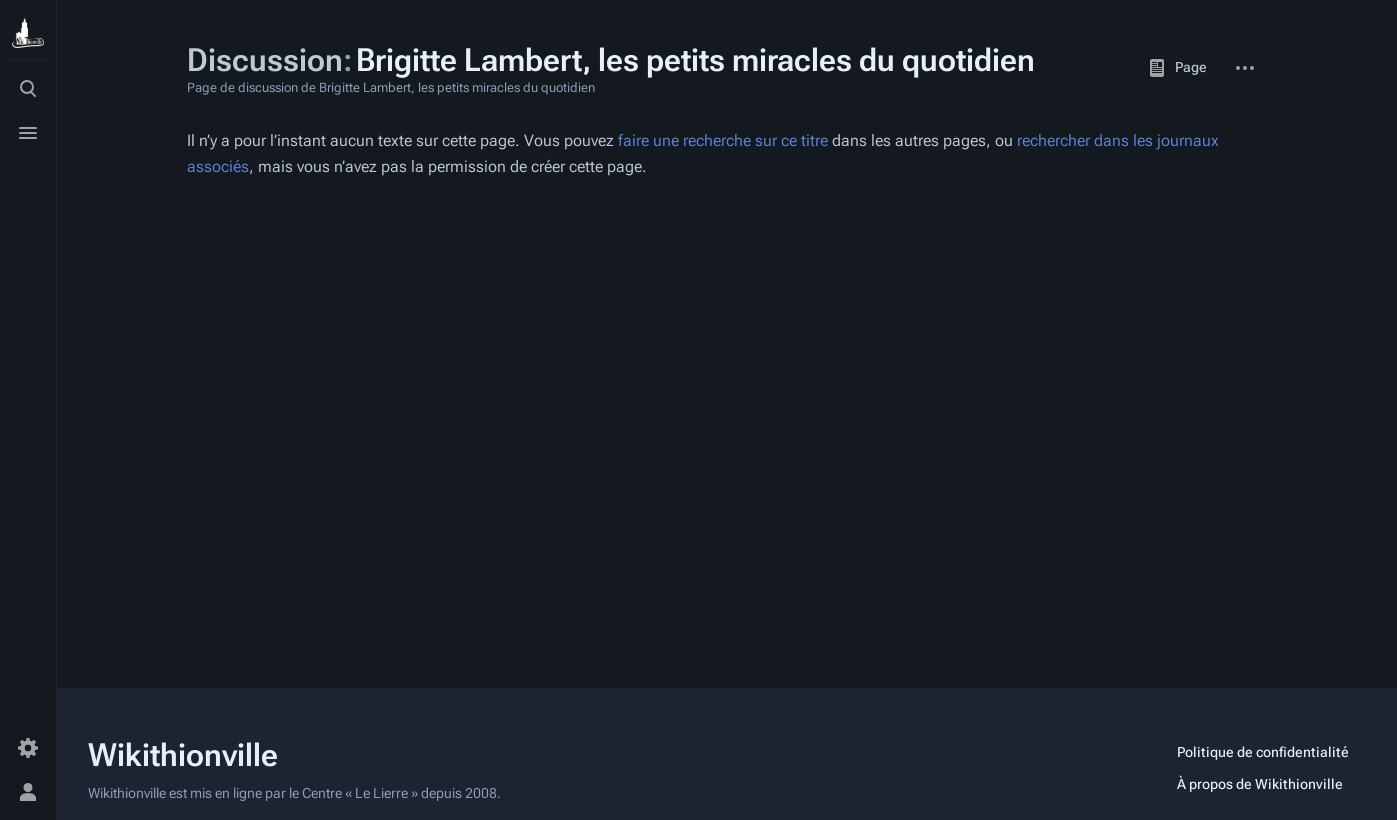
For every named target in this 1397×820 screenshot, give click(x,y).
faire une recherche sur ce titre (723, 140)
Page (1177, 68)
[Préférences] (28, 748)
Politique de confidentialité (1263, 752)
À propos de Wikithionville (1260, 784)
